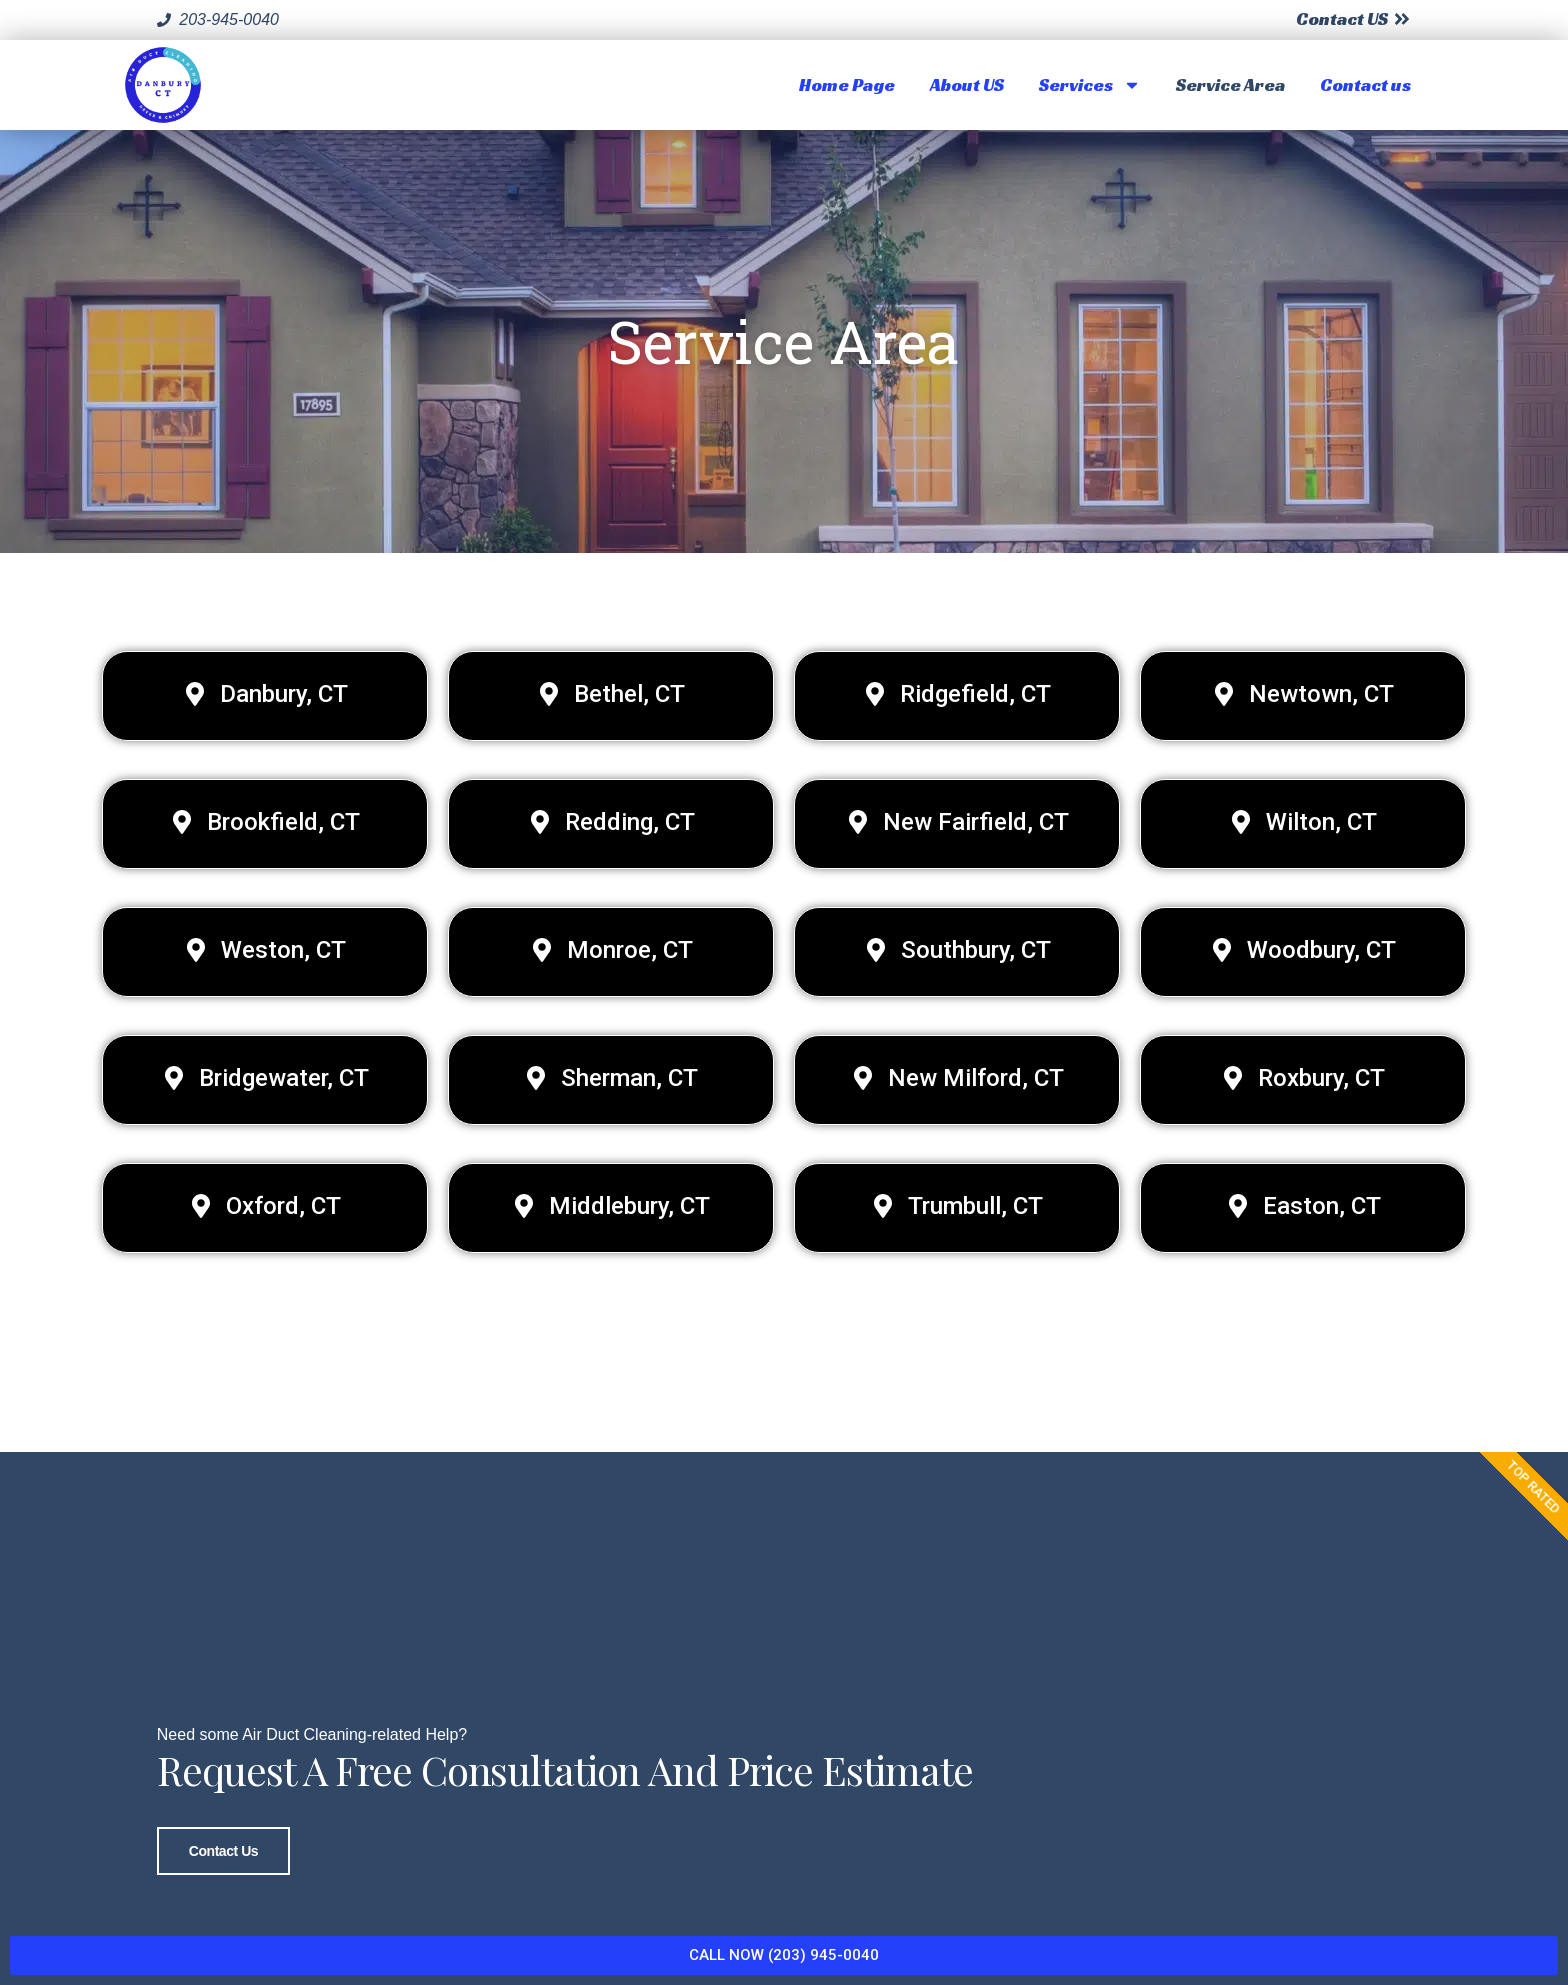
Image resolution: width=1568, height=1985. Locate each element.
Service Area (1230, 84)
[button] (265, 696)
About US (967, 84)
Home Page (847, 84)
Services (1090, 85)
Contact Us (223, 1838)
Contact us (1365, 84)
